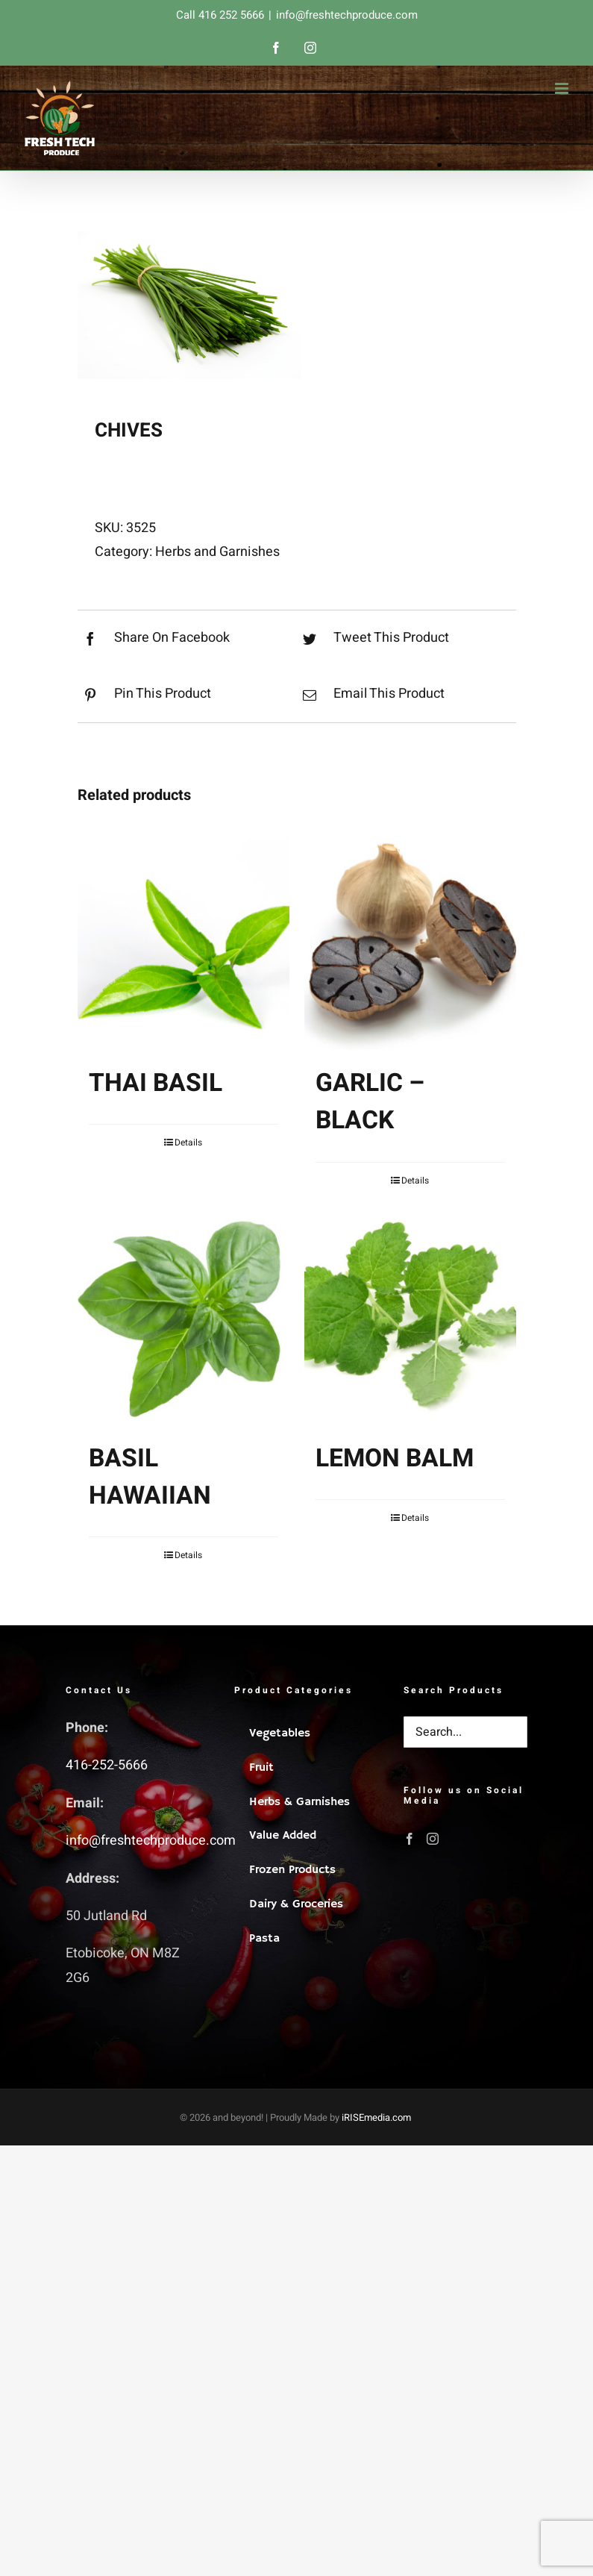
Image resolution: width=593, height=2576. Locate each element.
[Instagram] (433, 1839)
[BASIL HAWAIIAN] (183, 1319)
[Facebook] (409, 1839)
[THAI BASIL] (183, 944)
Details (188, 1142)
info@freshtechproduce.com (347, 15)
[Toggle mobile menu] (563, 88)
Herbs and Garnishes (217, 552)
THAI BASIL (155, 1083)
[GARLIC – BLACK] (410, 944)
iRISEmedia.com (376, 2117)
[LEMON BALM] (410, 1319)
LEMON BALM (395, 1458)
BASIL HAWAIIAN (150, 1477)
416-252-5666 (107, 1765)
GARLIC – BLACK (370, 1102)
